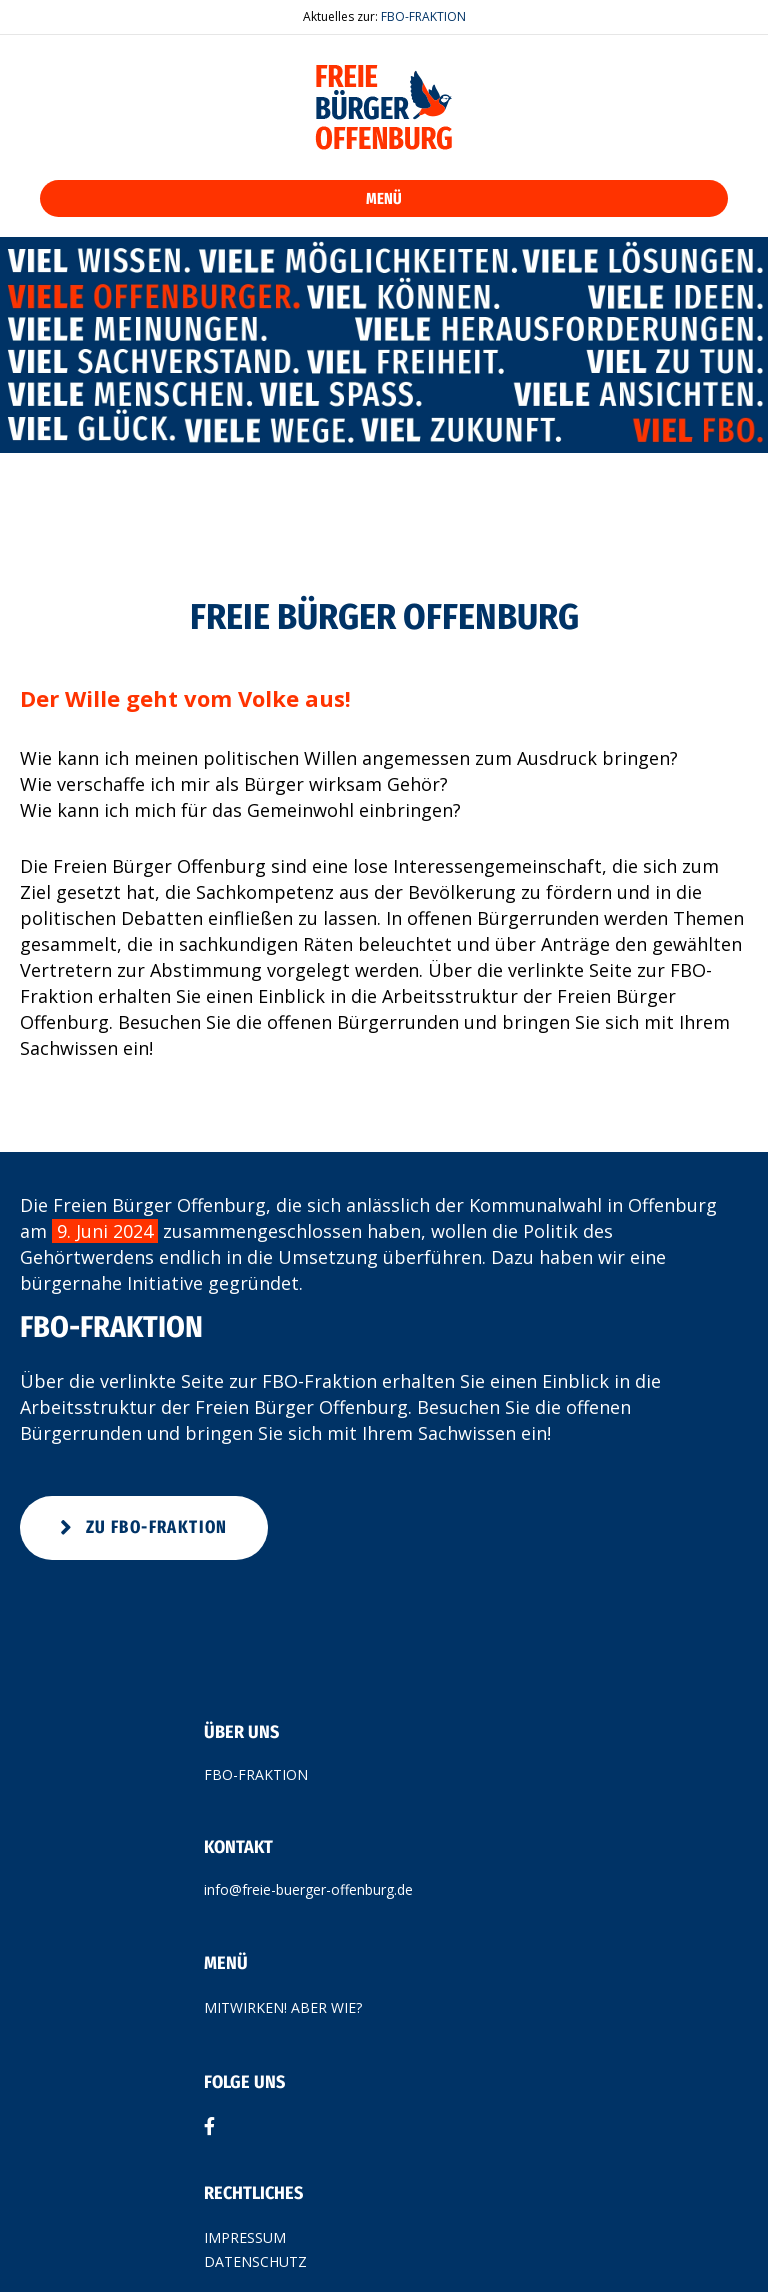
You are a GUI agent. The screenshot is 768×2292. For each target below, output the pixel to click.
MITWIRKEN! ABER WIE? (283, 2007)
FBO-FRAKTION (423, 16)
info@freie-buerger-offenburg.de (308, 1889)
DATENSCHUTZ (255, 2261)
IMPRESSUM (245, 2237)
